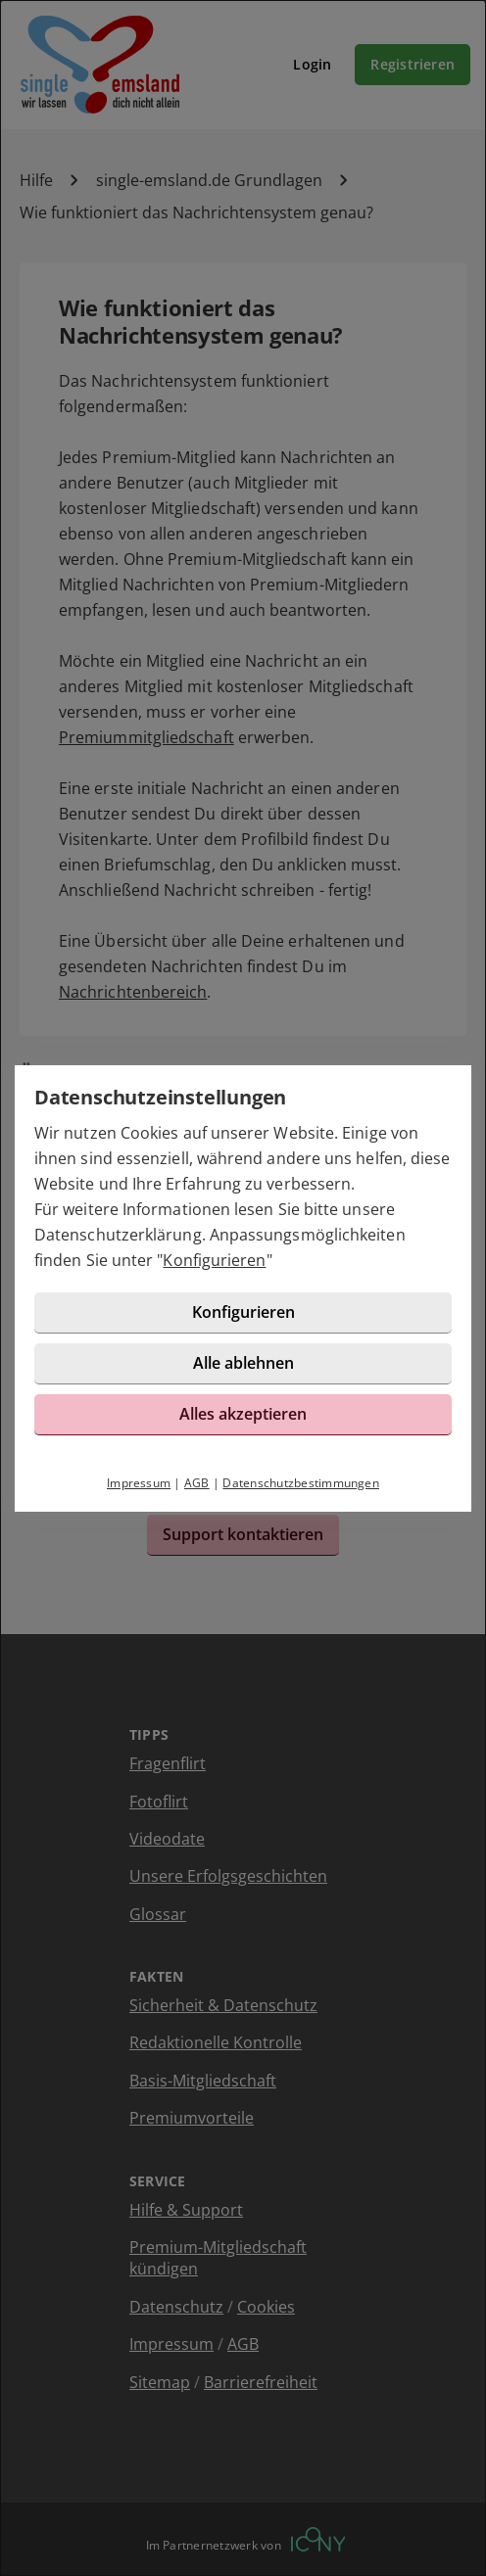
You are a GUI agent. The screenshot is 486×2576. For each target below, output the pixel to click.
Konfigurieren (214, 1260)
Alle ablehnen (243, 1363)
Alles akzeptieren (243, 1414)
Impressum (138, 1483)
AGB (197, 1483)
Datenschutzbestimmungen (300, 1483)
